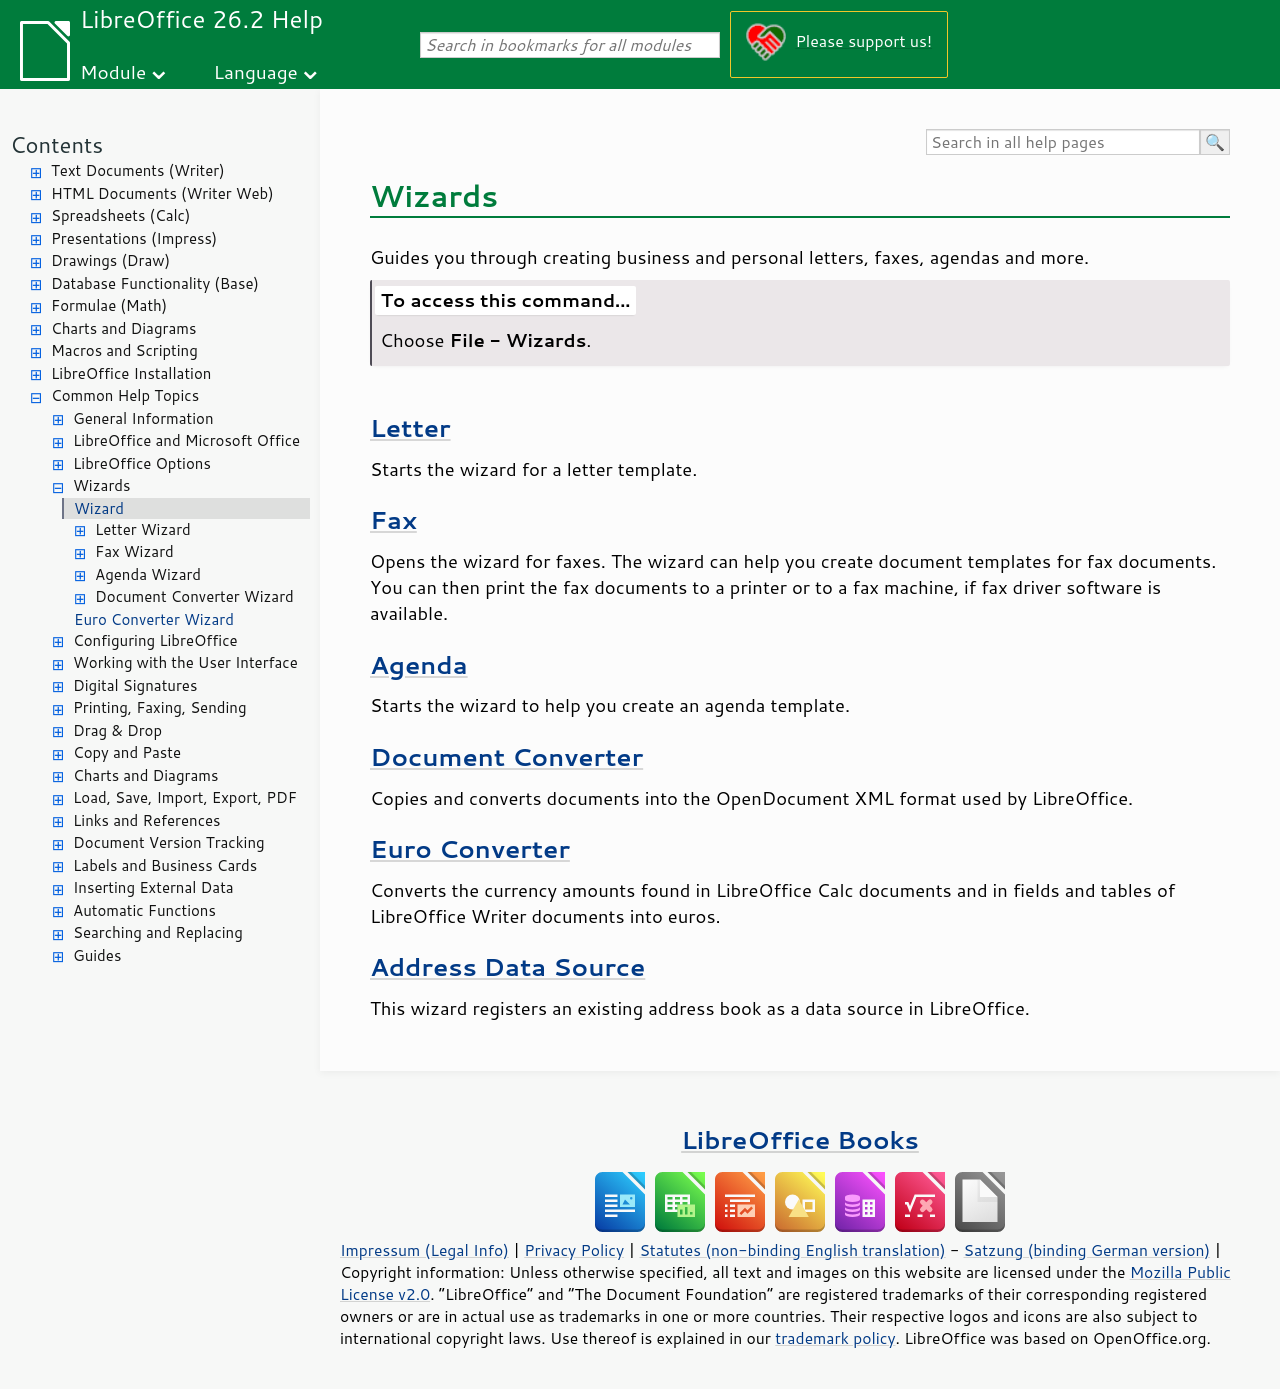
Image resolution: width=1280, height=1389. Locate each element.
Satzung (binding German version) (1087, 1250)
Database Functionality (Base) (155, 283)
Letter (410, 427)
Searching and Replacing (158, 932)
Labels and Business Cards (165, 865)
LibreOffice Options (142, 463)
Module (113, 71)
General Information (143, 418)
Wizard (99, 508)
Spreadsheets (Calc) (120, 215)
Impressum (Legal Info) (424, 1250)
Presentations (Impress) (134, 238)
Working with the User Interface (185, 662)
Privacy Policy (574, 1250)
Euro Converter (470, 848)
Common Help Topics (125, 395)
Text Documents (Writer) (138, 170)
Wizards (101, 485)
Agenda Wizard (148, 574)
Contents (56, 144)
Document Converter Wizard (194, 596)
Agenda (419, 664)
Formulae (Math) (109, 305)
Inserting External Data (153, 887)
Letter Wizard (143, 529)
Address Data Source (507, 966)
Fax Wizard (134, 551)
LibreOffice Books (800, 1139)
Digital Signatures (135, 685)
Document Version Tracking (169, 842)
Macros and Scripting (124, 350)
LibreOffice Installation (131, 373)
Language (256, 71)
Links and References (146, 820)
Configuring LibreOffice (155, 640)
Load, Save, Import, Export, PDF (185, 797)
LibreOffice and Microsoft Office (186, 440)
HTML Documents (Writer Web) (162, 193)
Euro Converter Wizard (154, 619)
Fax (393, 519)
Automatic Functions (144, 910)
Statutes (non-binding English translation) (792, 1250)
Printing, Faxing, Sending (160, 707)
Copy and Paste (127, 752)
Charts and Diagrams (123, 328)
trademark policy (835, 1338)
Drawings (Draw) (110, 260)
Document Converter (506, 756)
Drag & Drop (117, 730)
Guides (97, 955)
